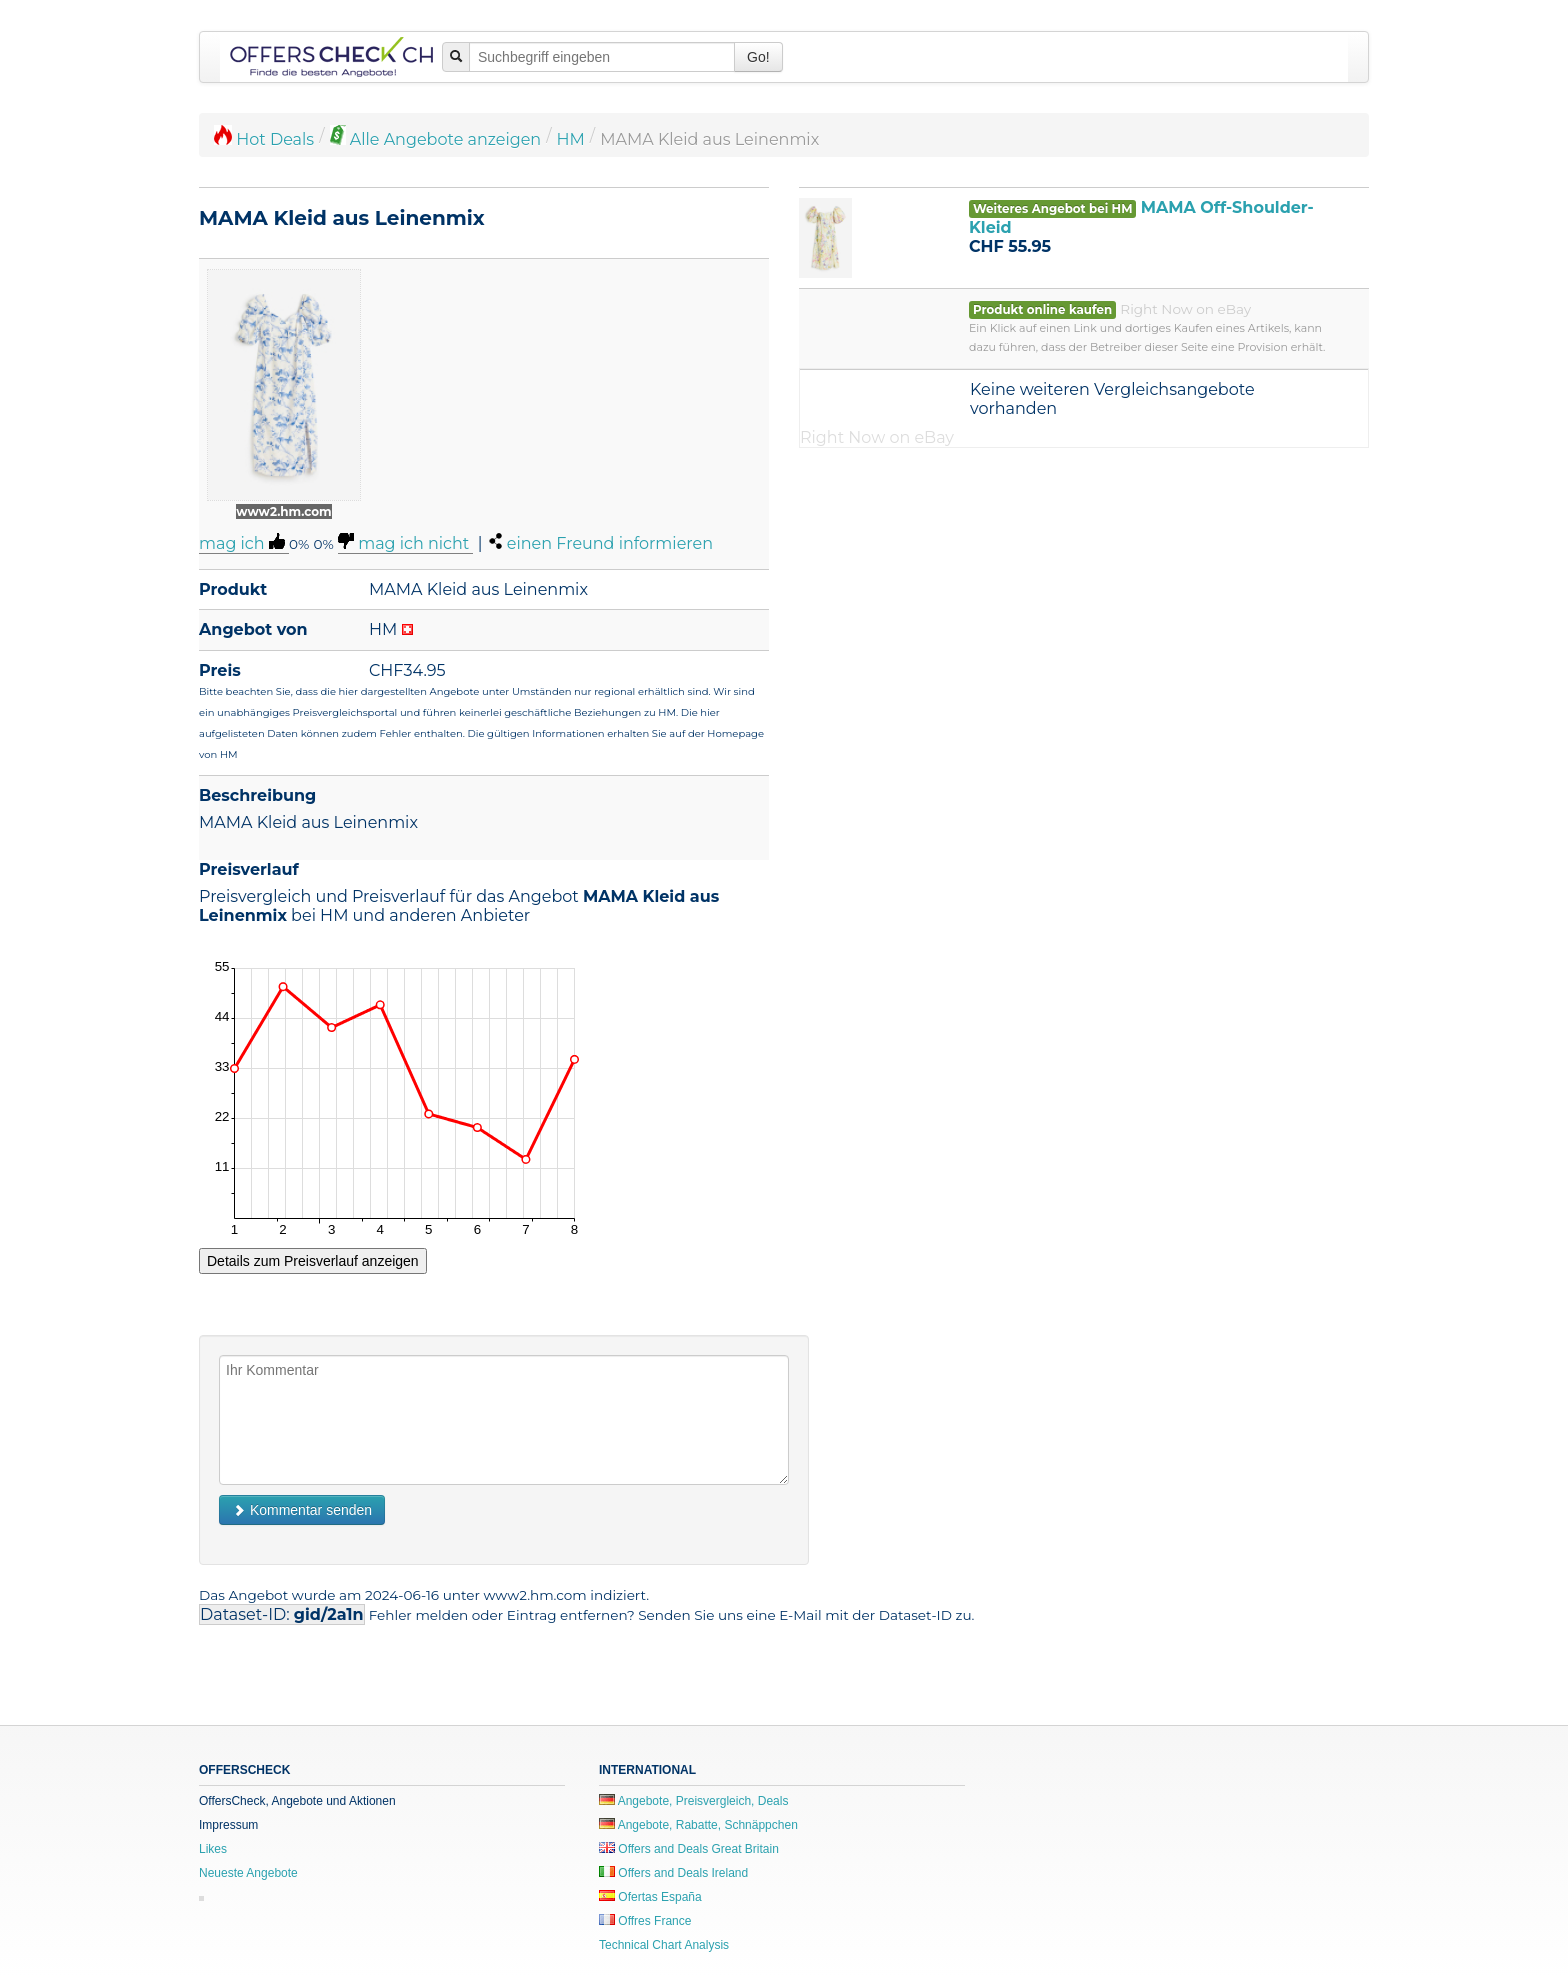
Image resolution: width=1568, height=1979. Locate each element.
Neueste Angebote (248, 1873)
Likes (213, 1849)
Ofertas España (650, 1897)
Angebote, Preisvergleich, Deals (693, 1801)
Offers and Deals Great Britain (689, 1849)
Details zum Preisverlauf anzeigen (313, 1261)
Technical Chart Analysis (664, 1945)
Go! (758, 57)
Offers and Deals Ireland (673, 1873)
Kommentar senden (302, 1510)
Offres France (645, 1921)
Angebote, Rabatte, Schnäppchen (698, 1825)
